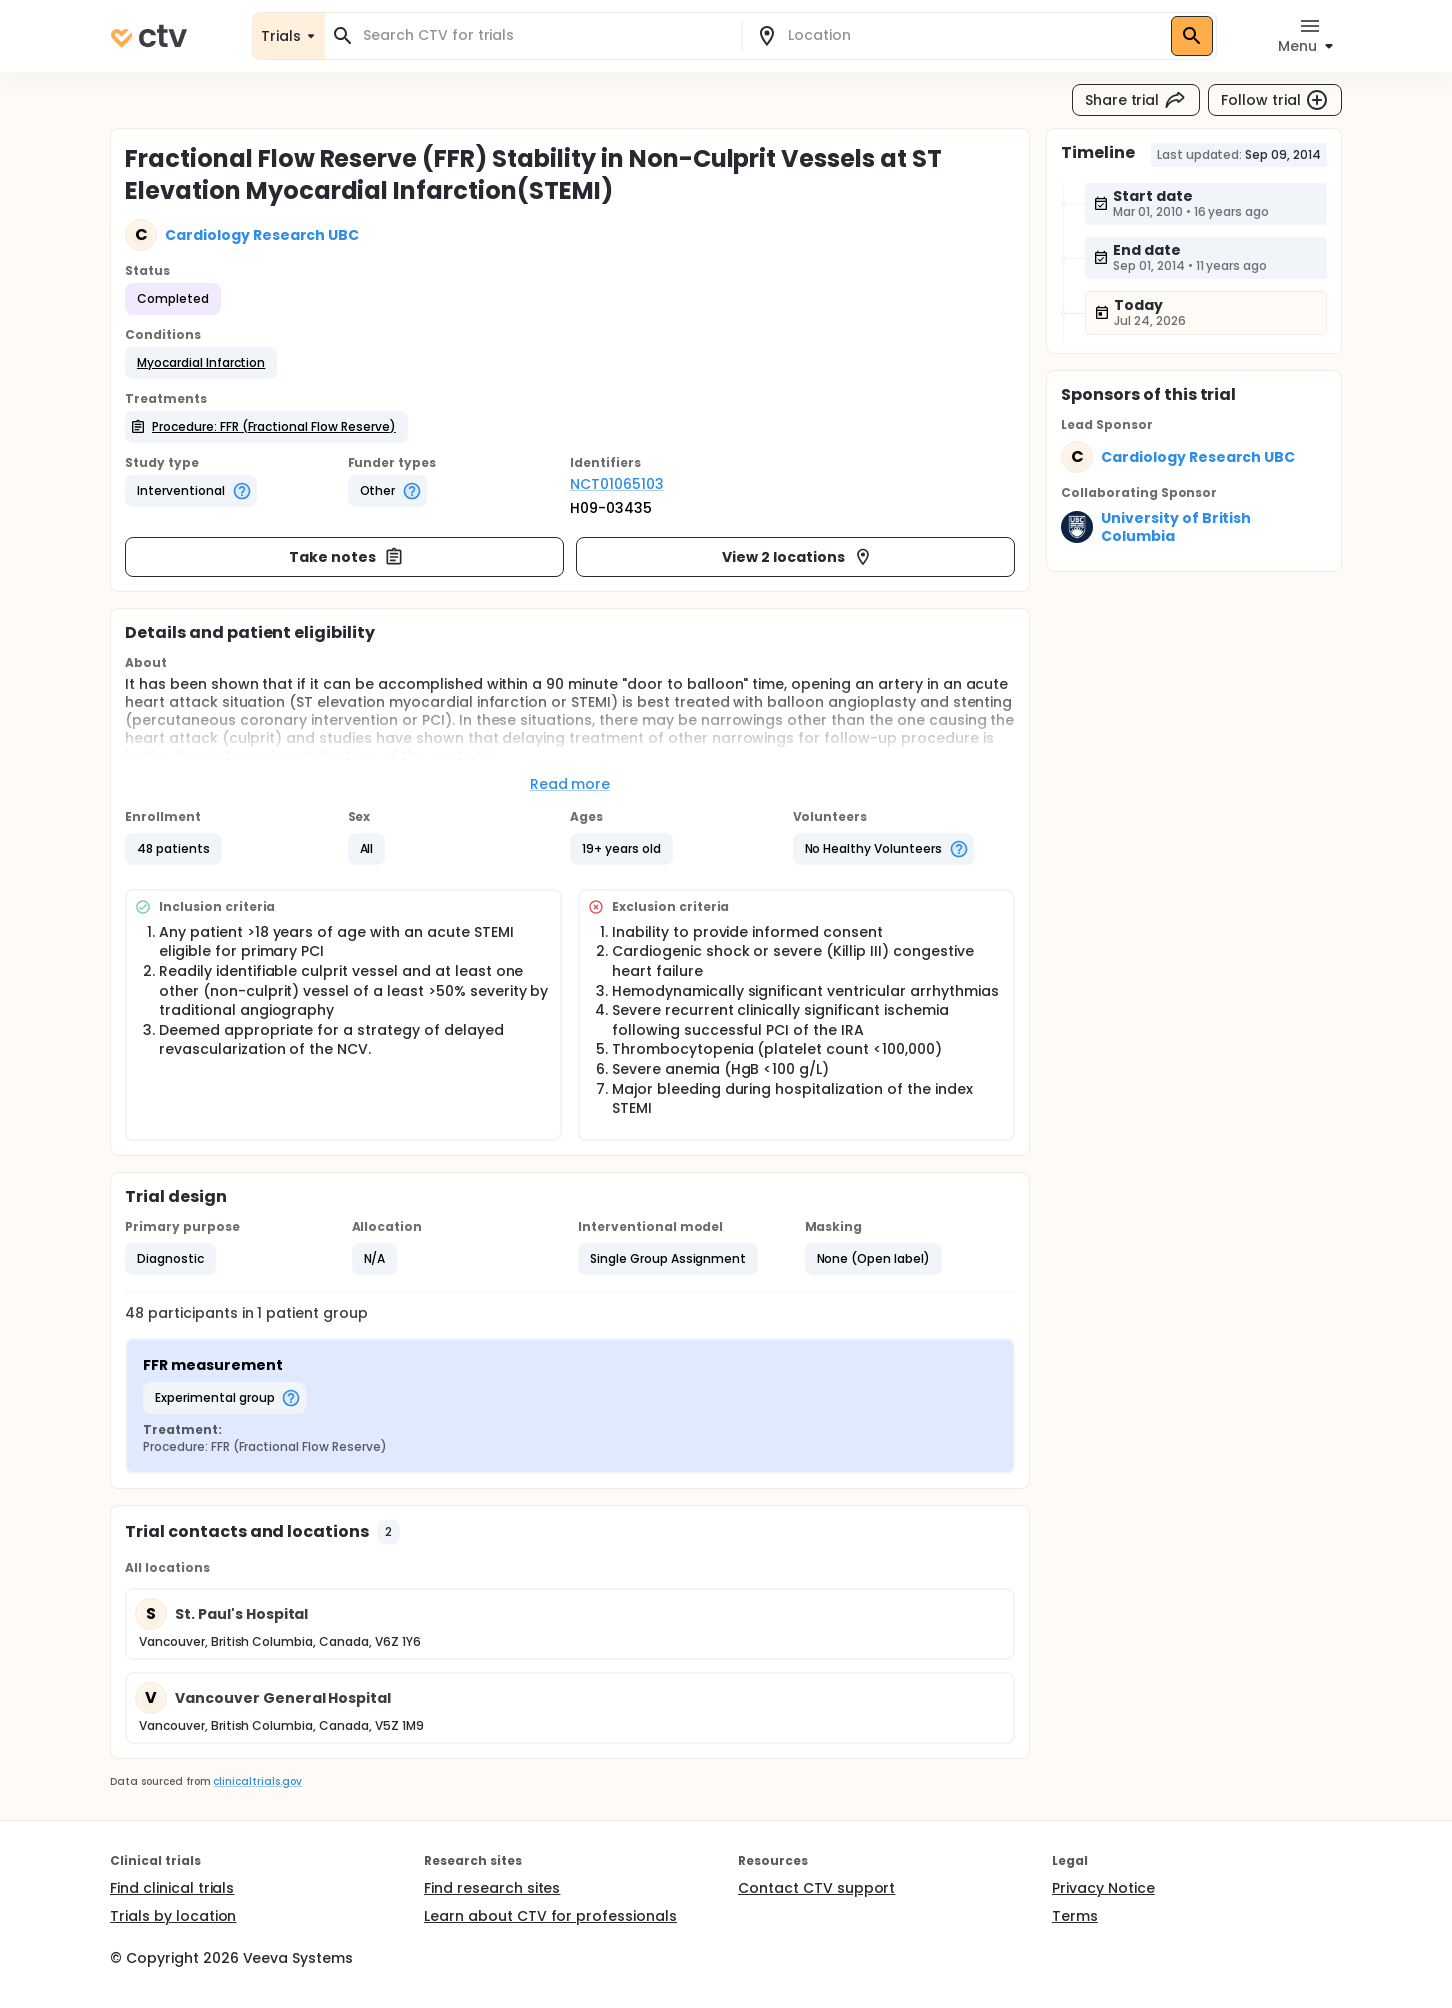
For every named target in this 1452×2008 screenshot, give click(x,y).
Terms (1075, 1916)
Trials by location (173, 1916)
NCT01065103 (617, 484)
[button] (201, 363)
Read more (570, 784)
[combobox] (545, 35)
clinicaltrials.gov (257, 1781)
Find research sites (492, 1888)
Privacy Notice (1103, 1888)
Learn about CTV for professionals (550, 1916)
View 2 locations (797, 557)
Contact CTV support (816, 1888)
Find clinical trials (172, 1888)
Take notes (346, 557)
